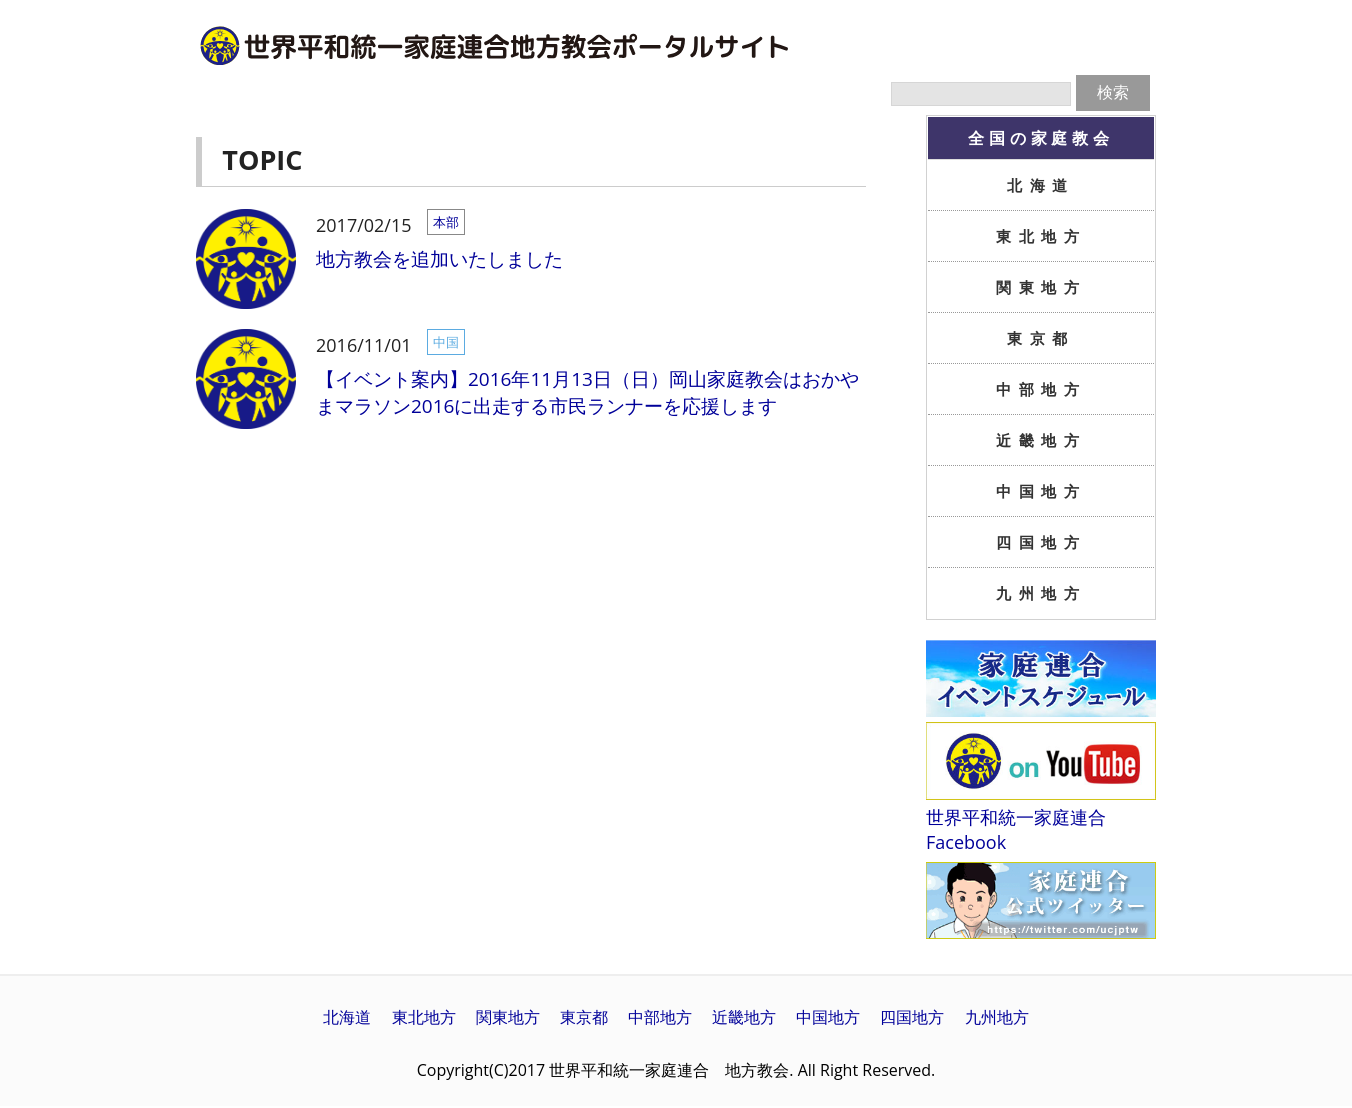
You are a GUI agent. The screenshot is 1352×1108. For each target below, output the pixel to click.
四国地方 (1041, 542)
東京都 (1041, 338)
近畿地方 (1041, 440)
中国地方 (1041, 491)
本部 (446, 222)
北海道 (1041, 185)
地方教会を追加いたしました (439, 259)
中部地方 (1041, 389)
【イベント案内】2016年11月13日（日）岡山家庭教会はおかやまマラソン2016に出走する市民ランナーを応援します (587, 392)
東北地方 (1041, 236)
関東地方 (1041, 287)
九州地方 (1041, 593)
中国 (446, 342)
